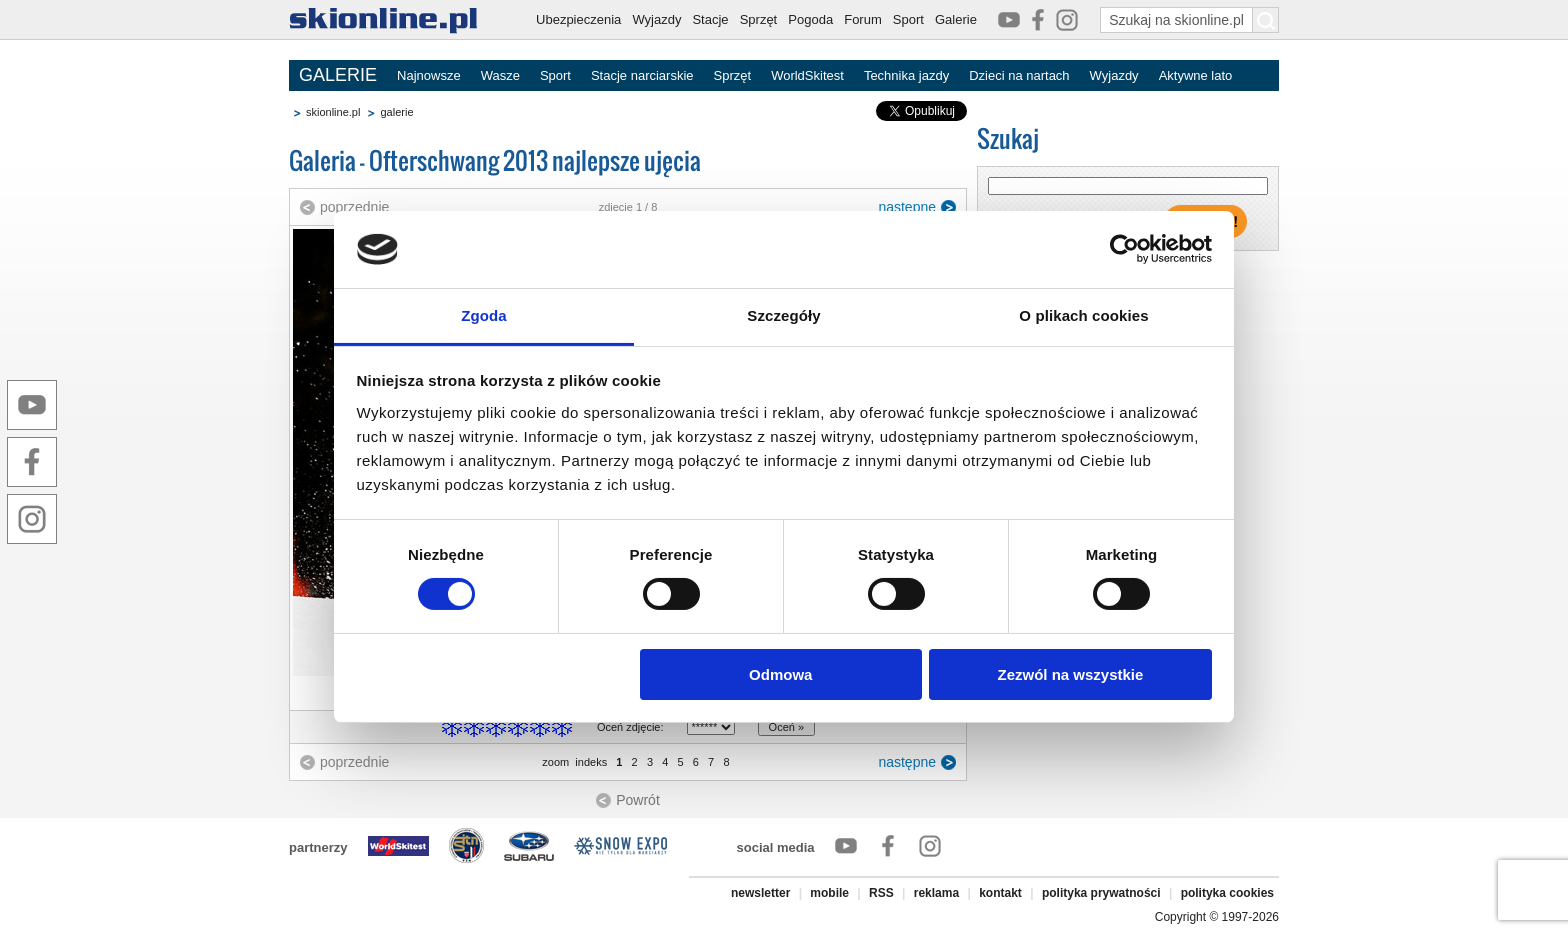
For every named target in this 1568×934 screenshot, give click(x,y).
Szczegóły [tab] (783, 315)
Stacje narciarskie (642, 75)
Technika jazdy (906, 75)
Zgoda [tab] (484, 315)
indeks (591, 762)
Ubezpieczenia (578, 19)
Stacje (710, 19)
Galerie (956, 19)
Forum (863, 19)
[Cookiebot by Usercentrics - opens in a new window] (1124, 249)
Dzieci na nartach (1019, 75)
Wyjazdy (656, 19)
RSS (881, 893)
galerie (396, 112)
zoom (555, 762)
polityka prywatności (1101, 893)
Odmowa (780, 674)
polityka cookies (1227, 893)
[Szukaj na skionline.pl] (1266, 20)
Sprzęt (759, 19)
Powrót (638, 800)
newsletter (760, 893)
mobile (829, 893)
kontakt (1000, 893)
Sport (908, 19)
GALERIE (338, 75)
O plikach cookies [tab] (1083, 315)
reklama (936, 893)
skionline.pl (333, 112)
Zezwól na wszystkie (1070, 674)
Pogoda (810, 19)
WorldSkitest (807, 75)
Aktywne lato (1196, 75)
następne (907, 207)
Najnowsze (429, 75)
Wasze (500, 75)
